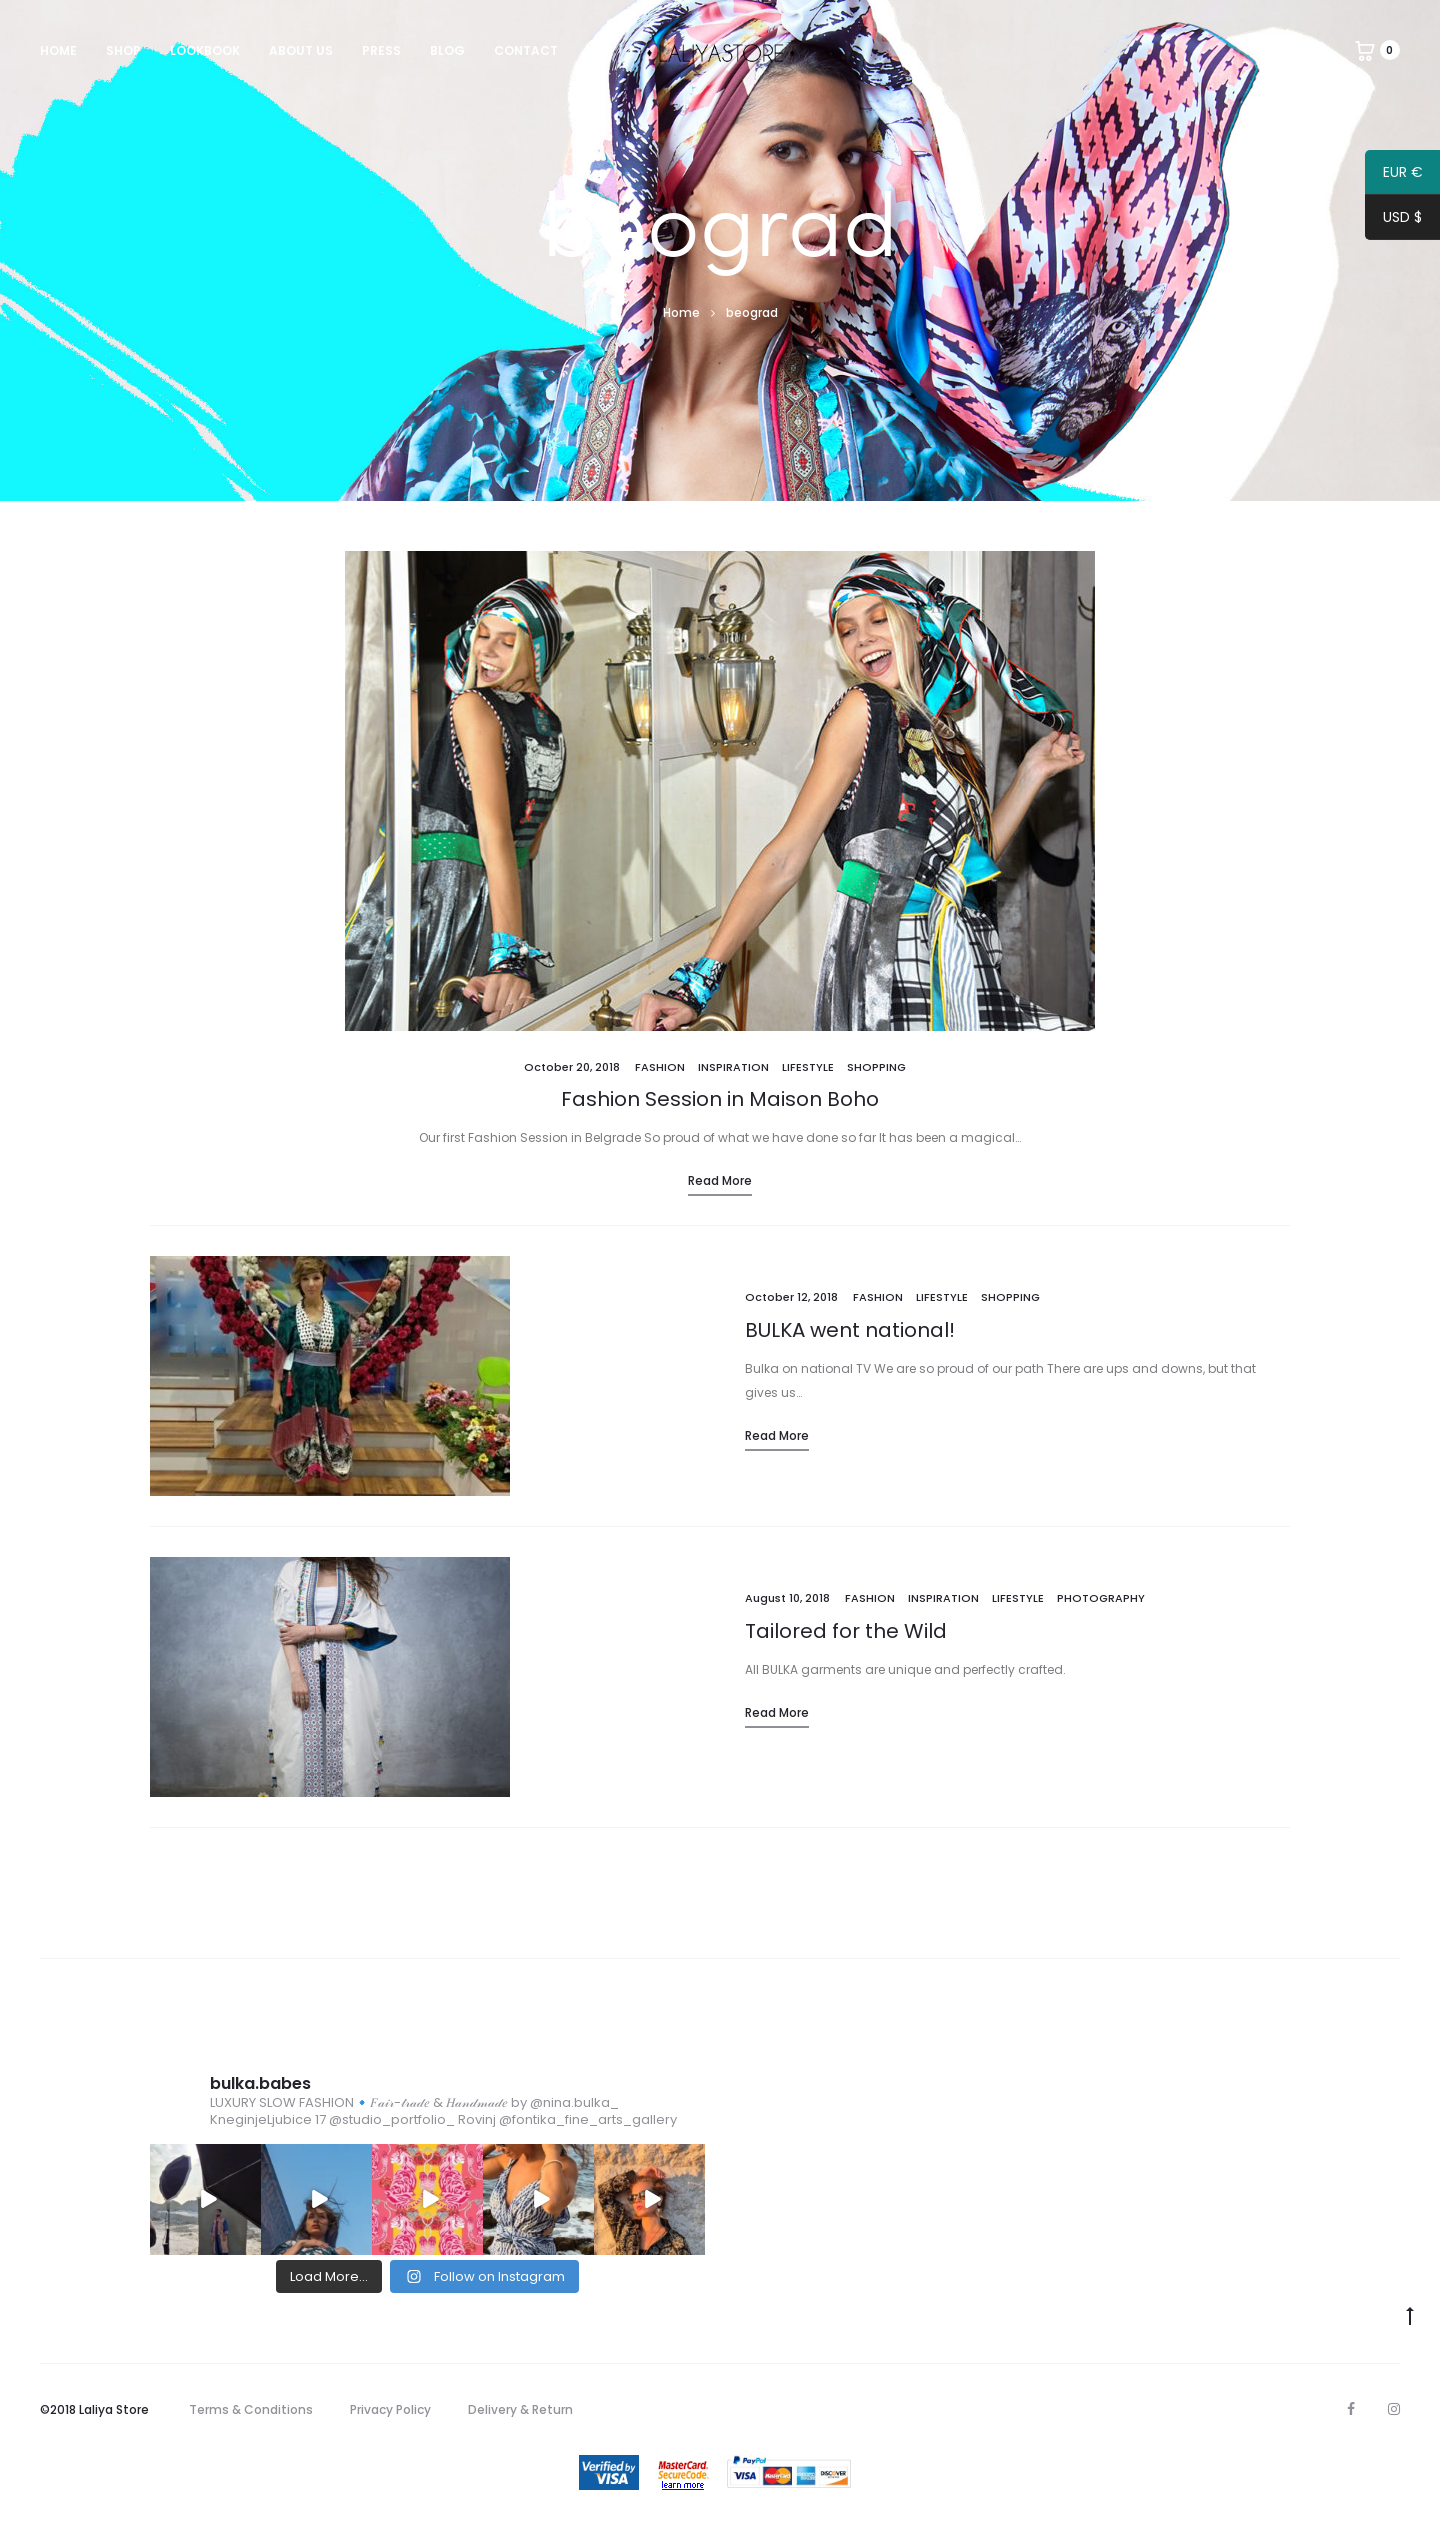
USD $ (1393, 220)
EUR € (1394, 175)
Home (58, 50)
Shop (123, 50)
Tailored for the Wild (846, 1631)
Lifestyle (808, 1067)
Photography (1101, 1598)
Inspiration (733, 1067)
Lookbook (205, 50)
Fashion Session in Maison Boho (720, 1099)
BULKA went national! (850, 1330)
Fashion (660, 1067)
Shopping (876, 1067)
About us (301, 50)
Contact (526, 50)
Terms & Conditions (251, 2409)
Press (381, 50)
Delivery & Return (520, 2409)
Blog (447, 50)
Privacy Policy (390, 2409)
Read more (720, 1180)
